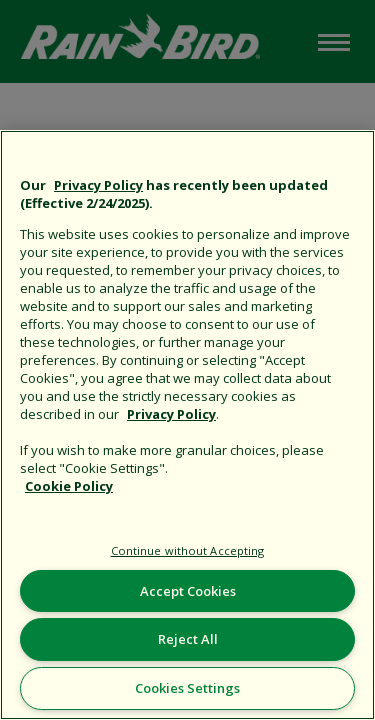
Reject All (188, 639)
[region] (187, 425)
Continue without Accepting (188, 550)
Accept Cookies (188, 591)
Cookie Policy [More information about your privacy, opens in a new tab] (69, 486)
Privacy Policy (98, 185)
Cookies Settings (187, 688)
